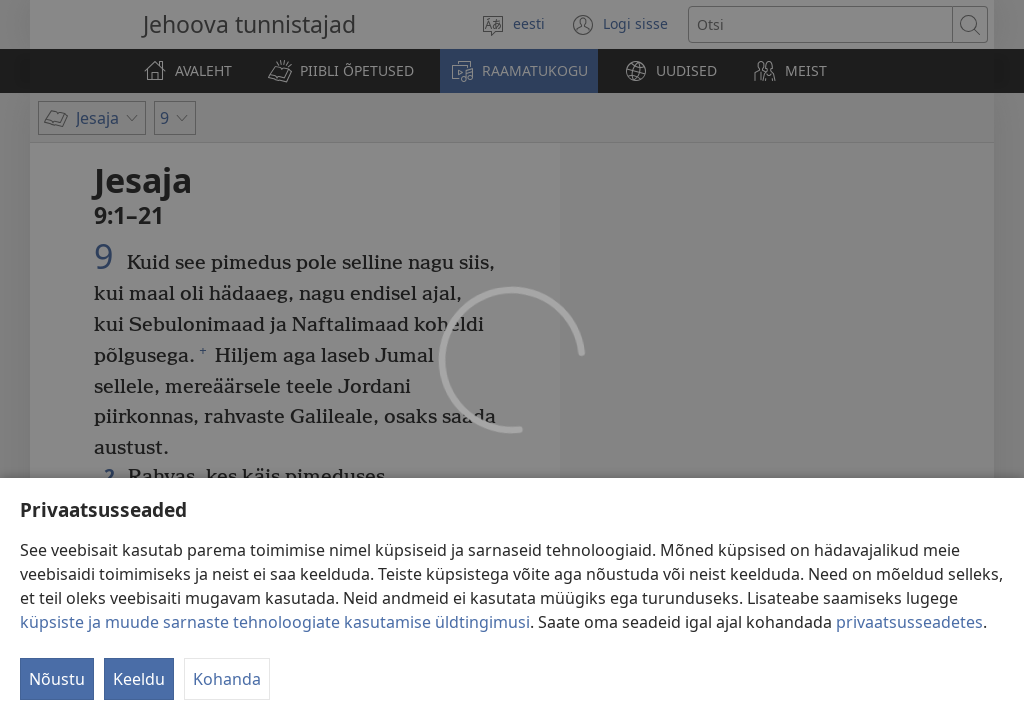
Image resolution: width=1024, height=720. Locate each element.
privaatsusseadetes (909, 650)
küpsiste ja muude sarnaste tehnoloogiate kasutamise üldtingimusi (275, 650)
